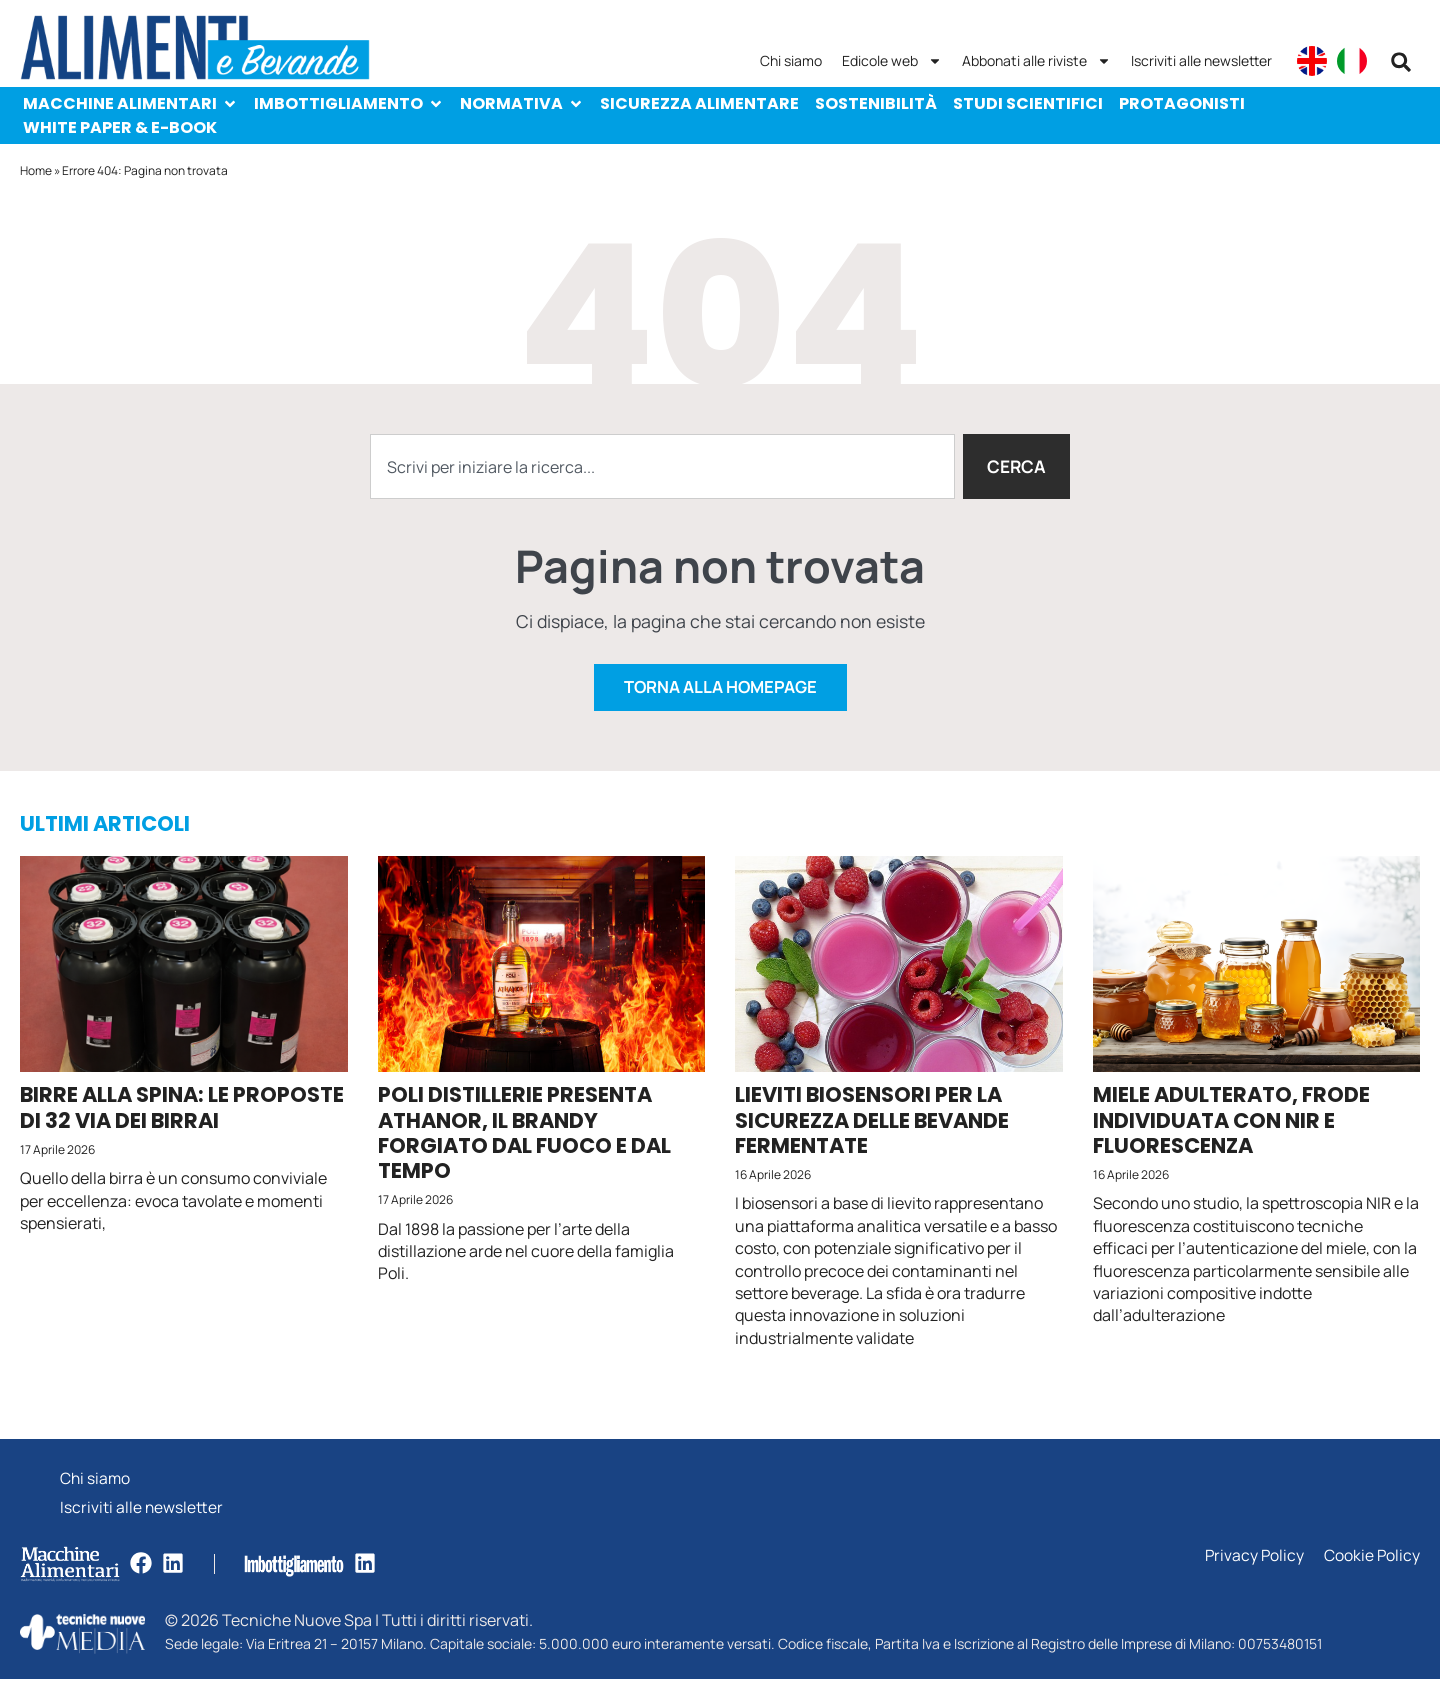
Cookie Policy (1371, 1566)
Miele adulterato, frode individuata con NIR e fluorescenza (1231, 1126)
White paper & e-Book (120, 127)
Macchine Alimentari (130, 103)
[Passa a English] (1312, 61)
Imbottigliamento (349, 103)
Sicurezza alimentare (699, 103)
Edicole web (892, 61)
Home (36, 170)
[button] (1401, 62)
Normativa (522, 103)
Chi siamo (791, 60)
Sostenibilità (876, 103)
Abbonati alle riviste (1036, 61)
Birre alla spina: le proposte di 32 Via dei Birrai (182, 1114)
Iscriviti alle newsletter (1201, 60)
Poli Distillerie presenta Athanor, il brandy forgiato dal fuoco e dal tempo (524, 1139)
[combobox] (661, 467)
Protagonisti (1182, 103)
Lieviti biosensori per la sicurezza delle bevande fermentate (872, 1126)
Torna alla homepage (720, 694)
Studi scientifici (1028, 103)
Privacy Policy (1252, 1566)
